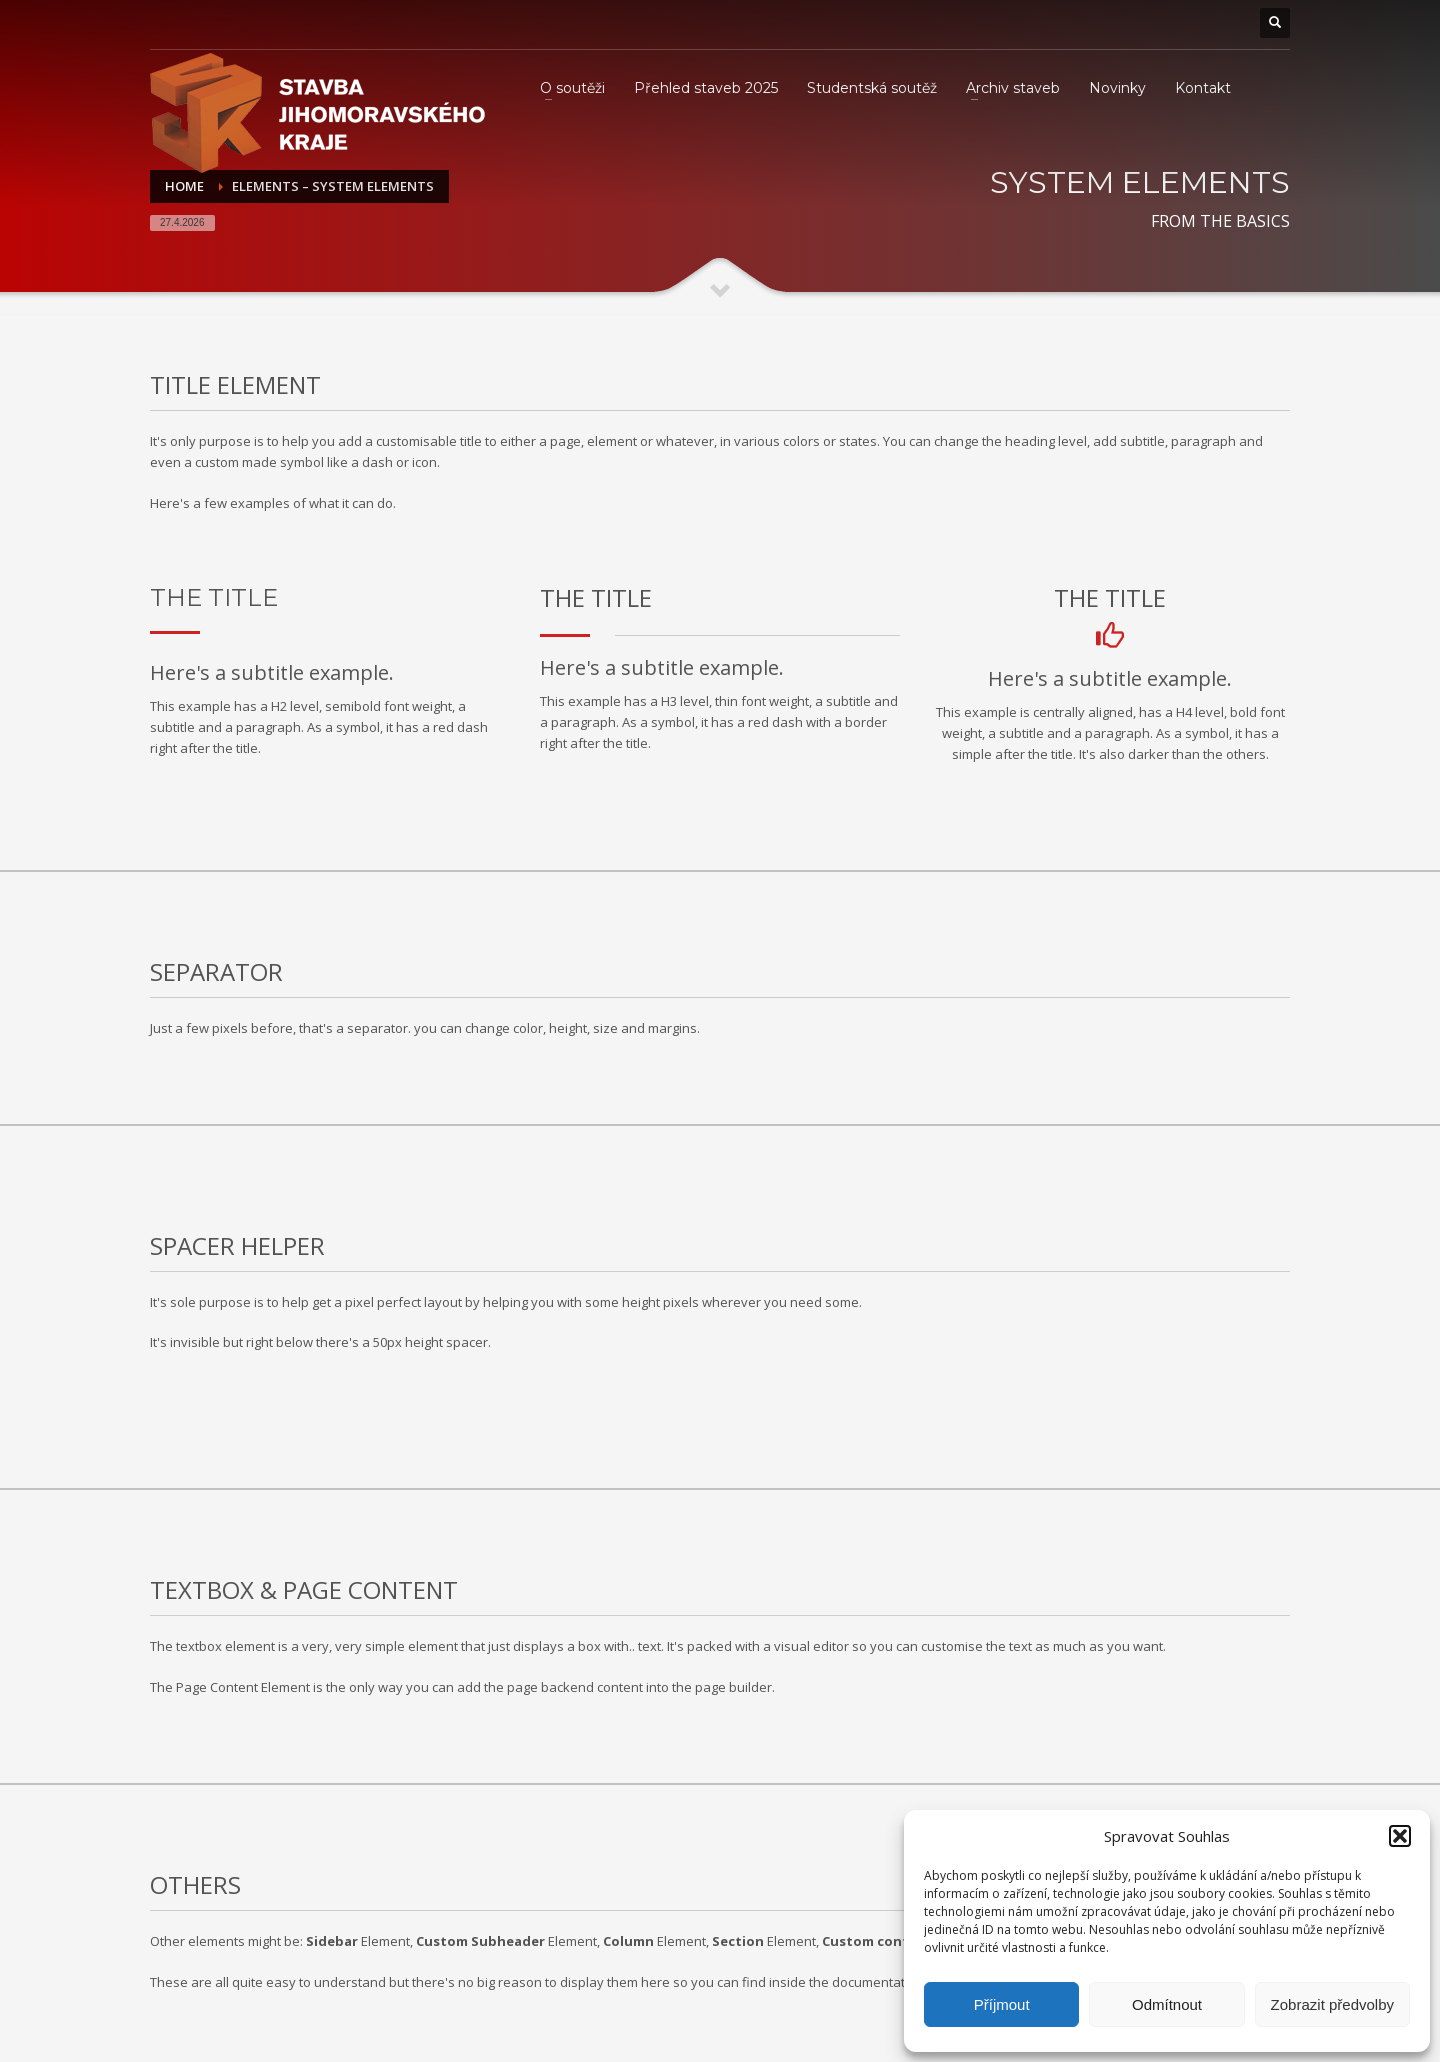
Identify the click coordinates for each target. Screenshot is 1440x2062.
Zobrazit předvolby (1332, 2004)
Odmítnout (1167, 2004)
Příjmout (1002, 2004)
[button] (1400, 1836)
